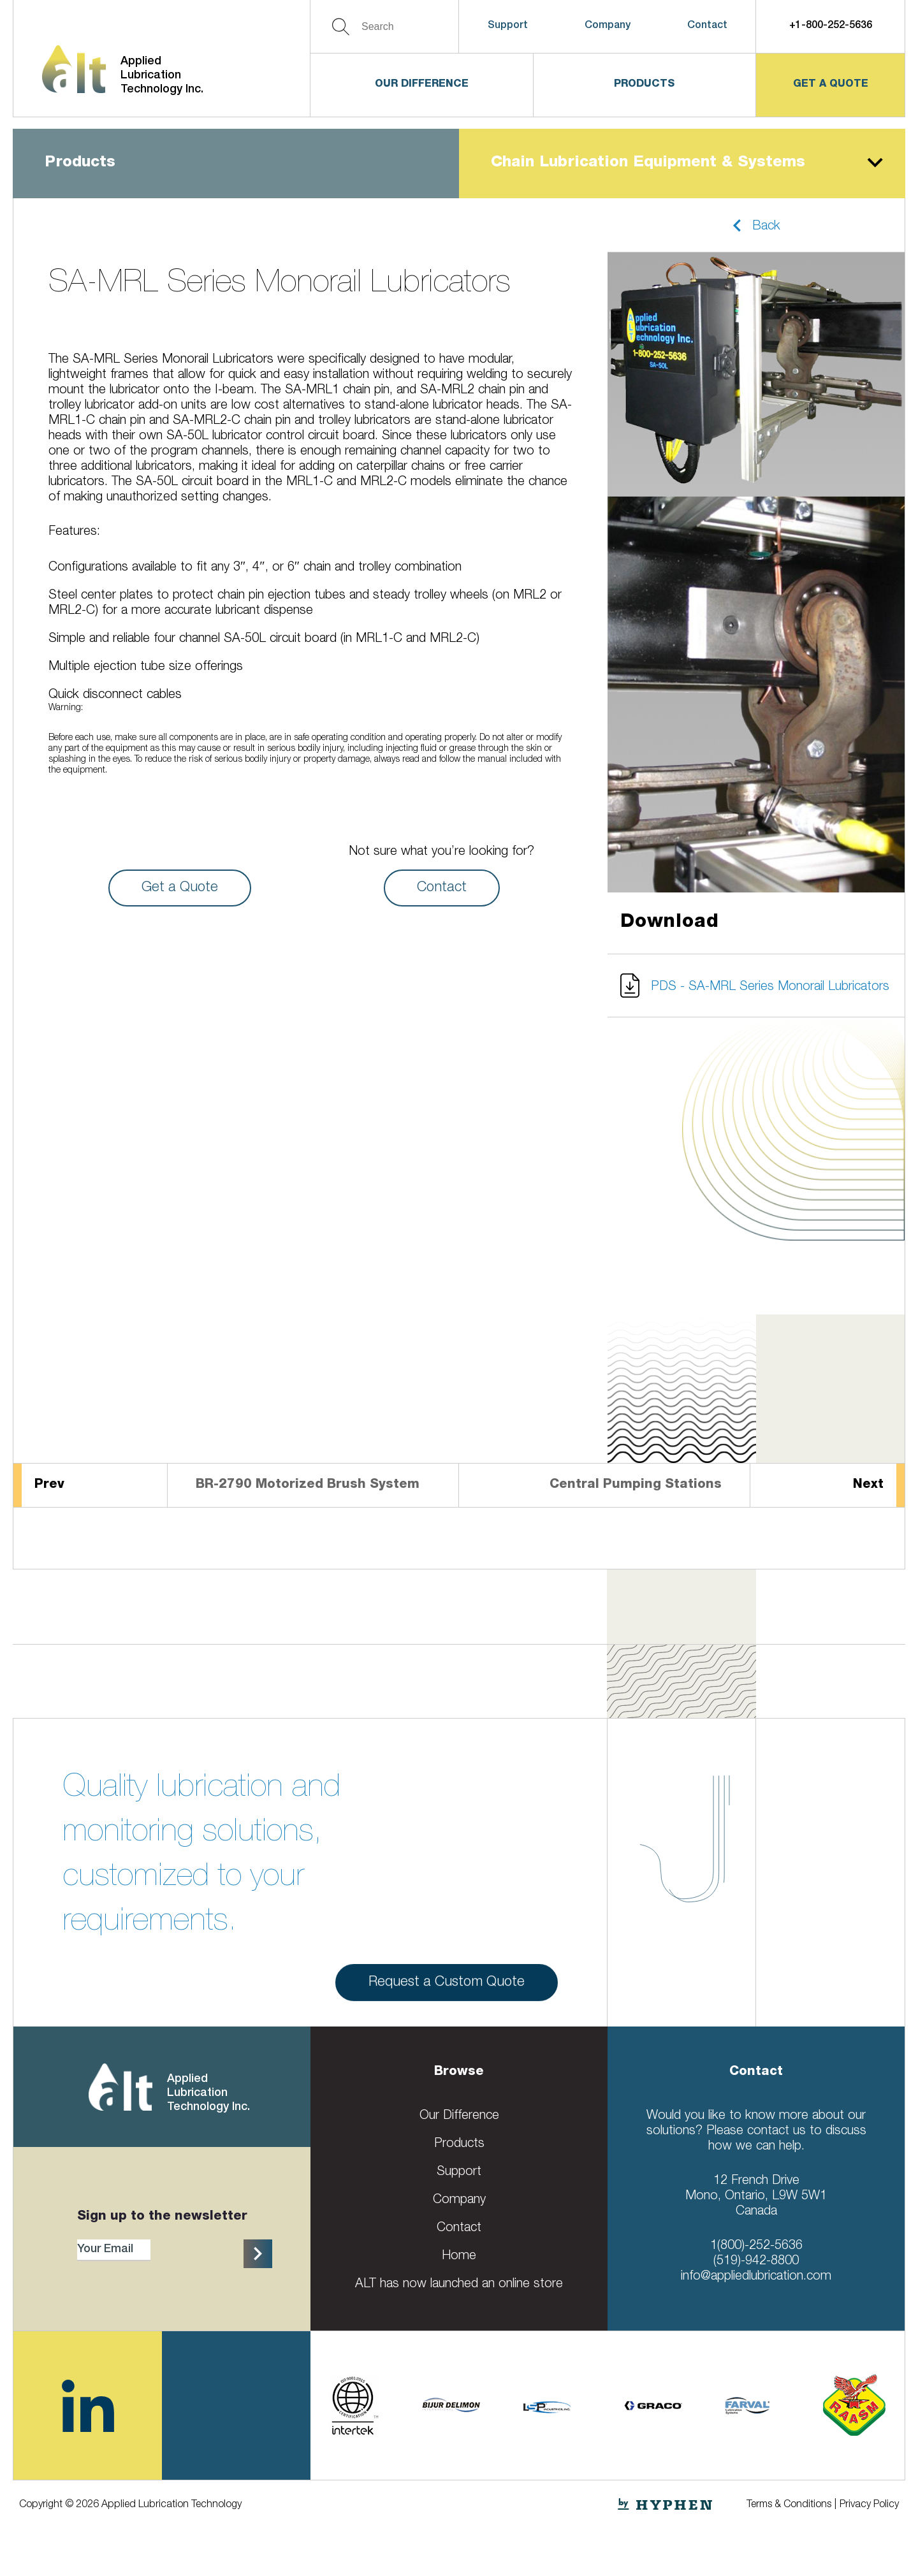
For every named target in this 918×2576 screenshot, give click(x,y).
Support (508, 26)
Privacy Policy (869, 2505)
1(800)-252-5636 (756, 2246)
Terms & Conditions (789, 2505)
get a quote (830, 85)
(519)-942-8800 (756, 2261)
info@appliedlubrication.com (756, 2277)
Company (607, 26)
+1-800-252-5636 (830, 26)
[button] (756, 225)
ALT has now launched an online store (459, 2284)
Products (644, 85)
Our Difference (422, 85)
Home (459, 2256)
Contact (707, 26)
